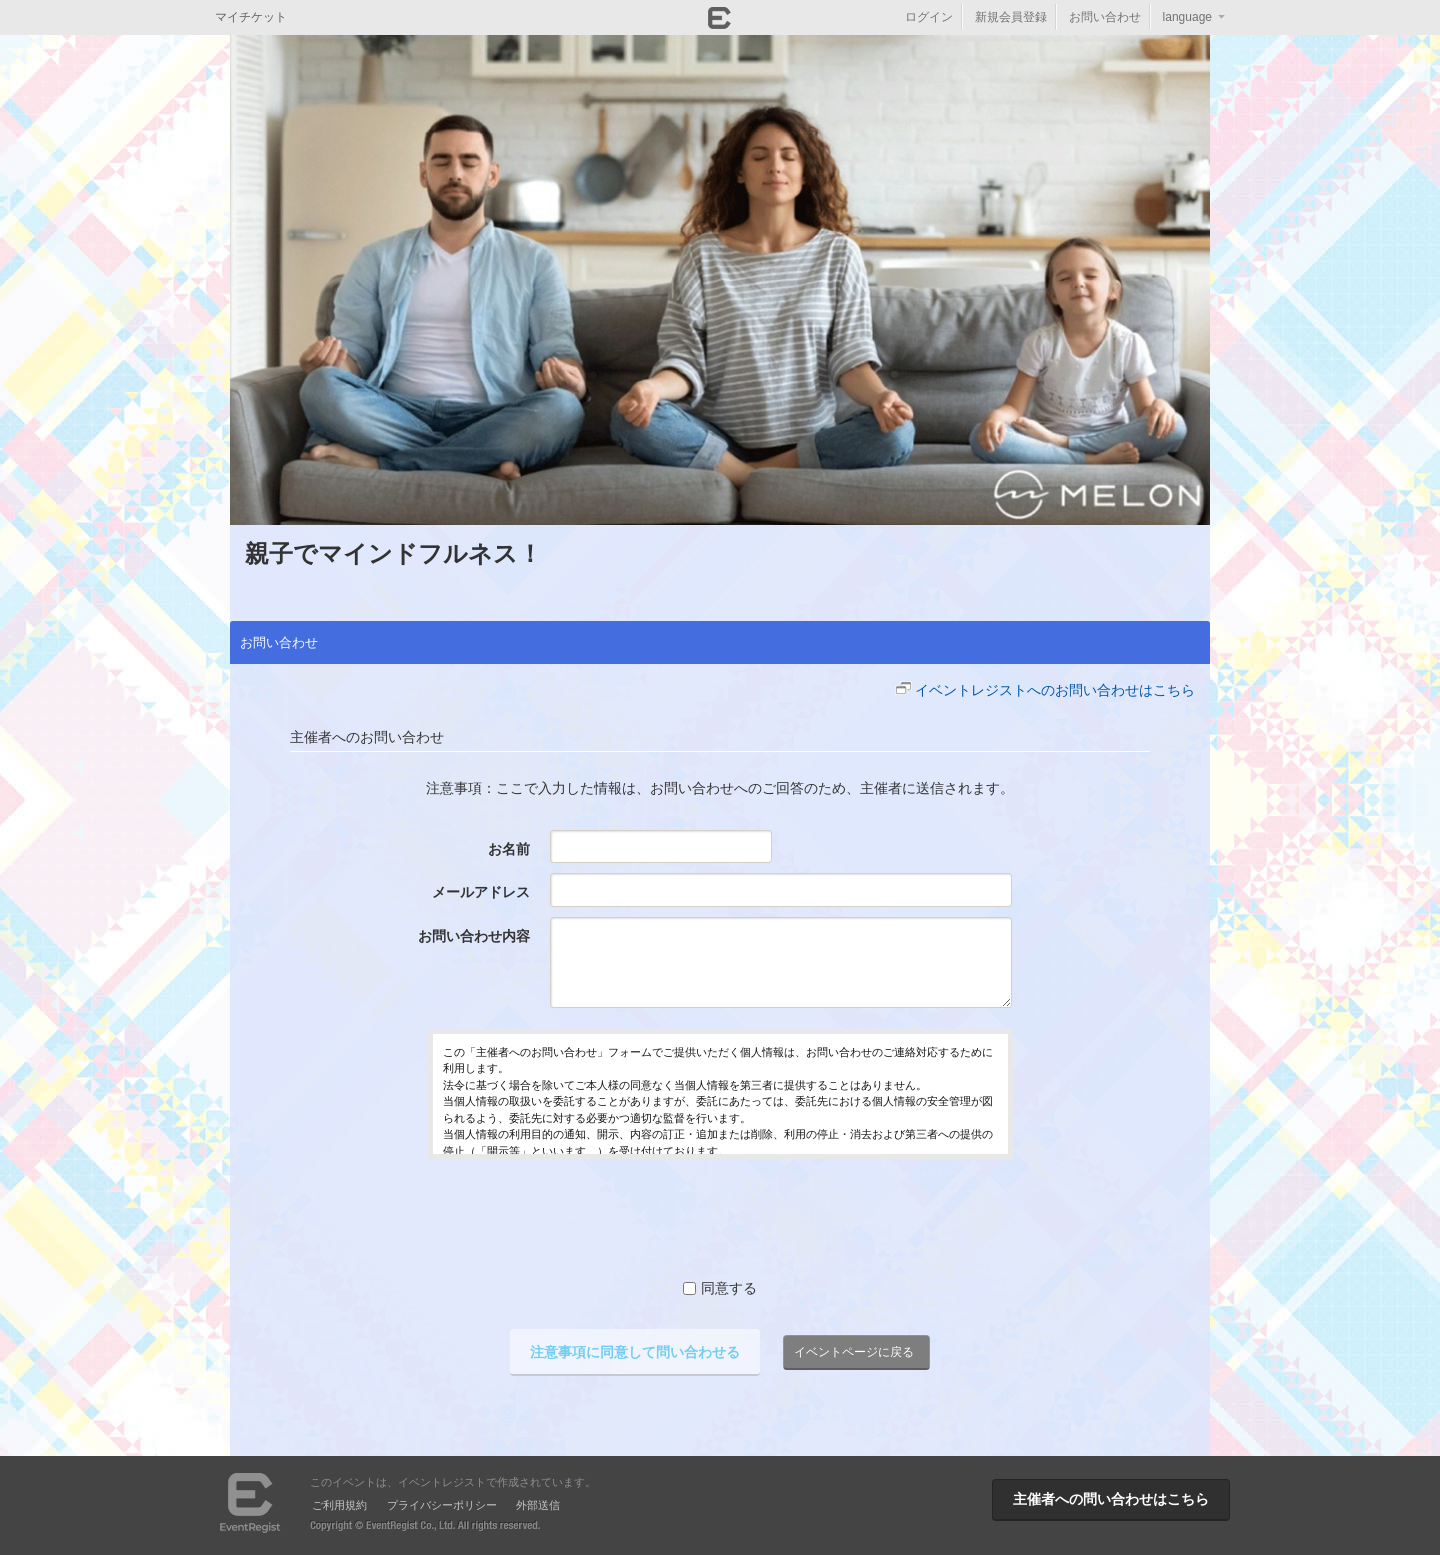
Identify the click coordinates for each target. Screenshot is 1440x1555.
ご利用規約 (339, 1505)
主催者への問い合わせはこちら (1111, 1499)
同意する (720, 1288)
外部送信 (538, 1505)
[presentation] (720, 1218)
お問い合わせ (1105, 17)
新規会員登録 (1011, 17)
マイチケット (251, 17)
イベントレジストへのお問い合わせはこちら (1055, 690)
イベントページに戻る (854, 1352)
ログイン (929, 17)
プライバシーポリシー (442, 1505)
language (1187, 17)
